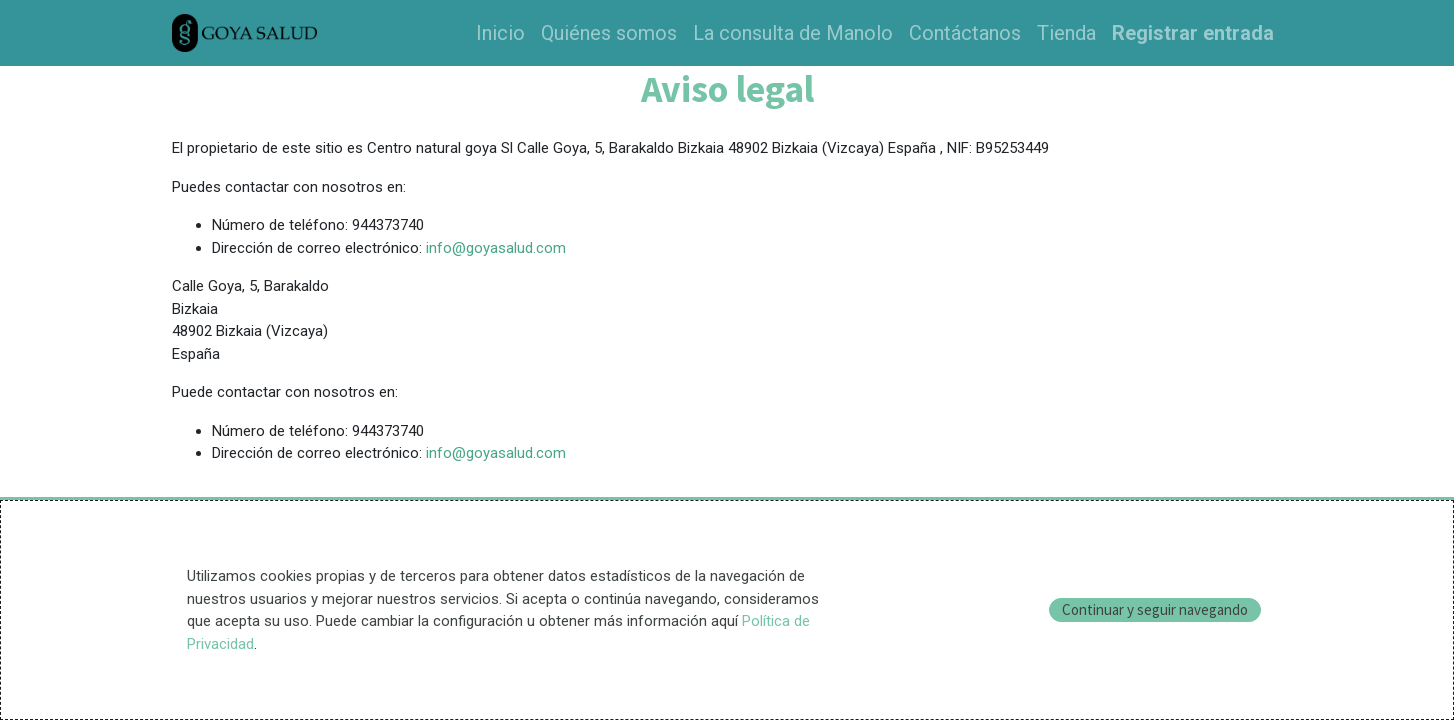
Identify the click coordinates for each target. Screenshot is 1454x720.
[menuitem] (500, 33)
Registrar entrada (1193, 33)
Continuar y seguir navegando (1155, 609)
